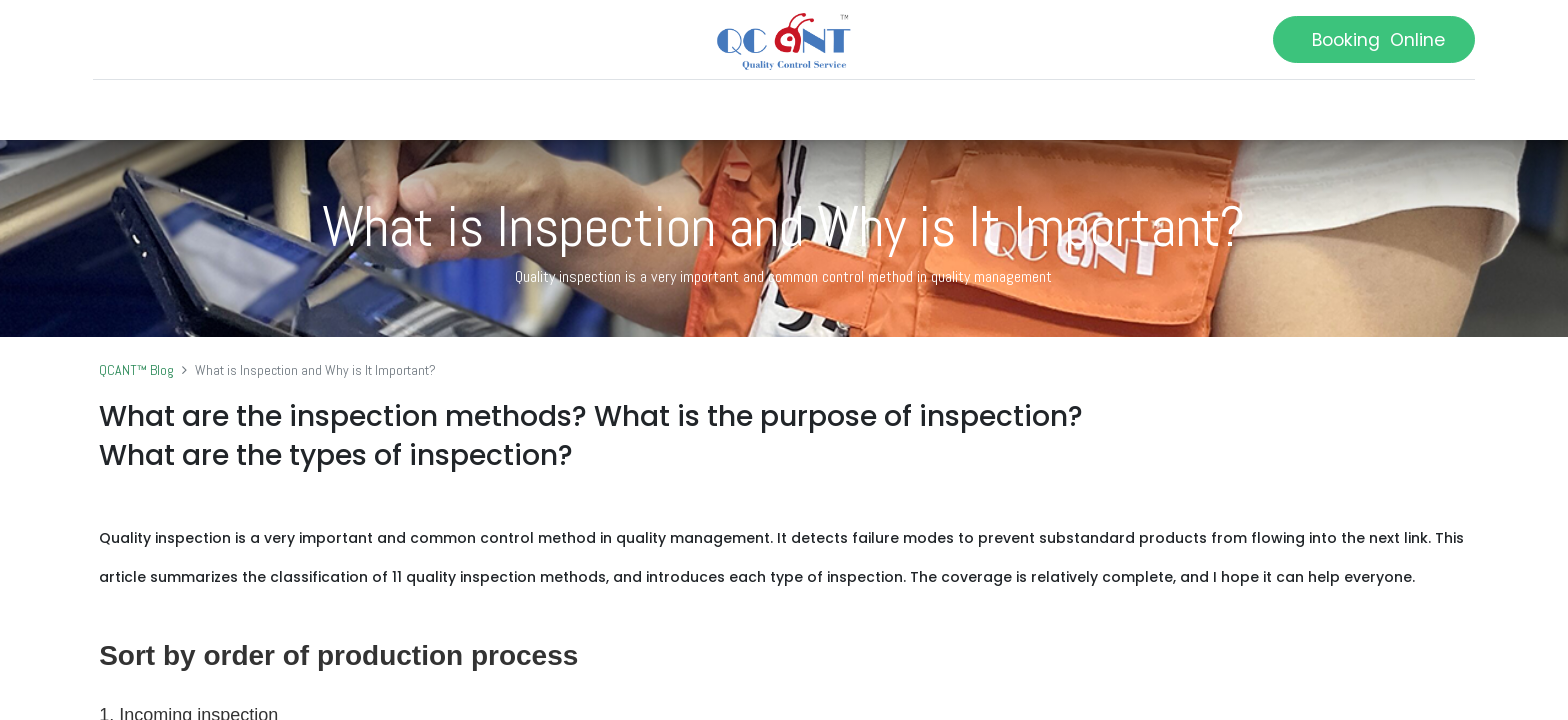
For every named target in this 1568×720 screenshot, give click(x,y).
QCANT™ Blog (136, 370)
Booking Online (1367, 40)
